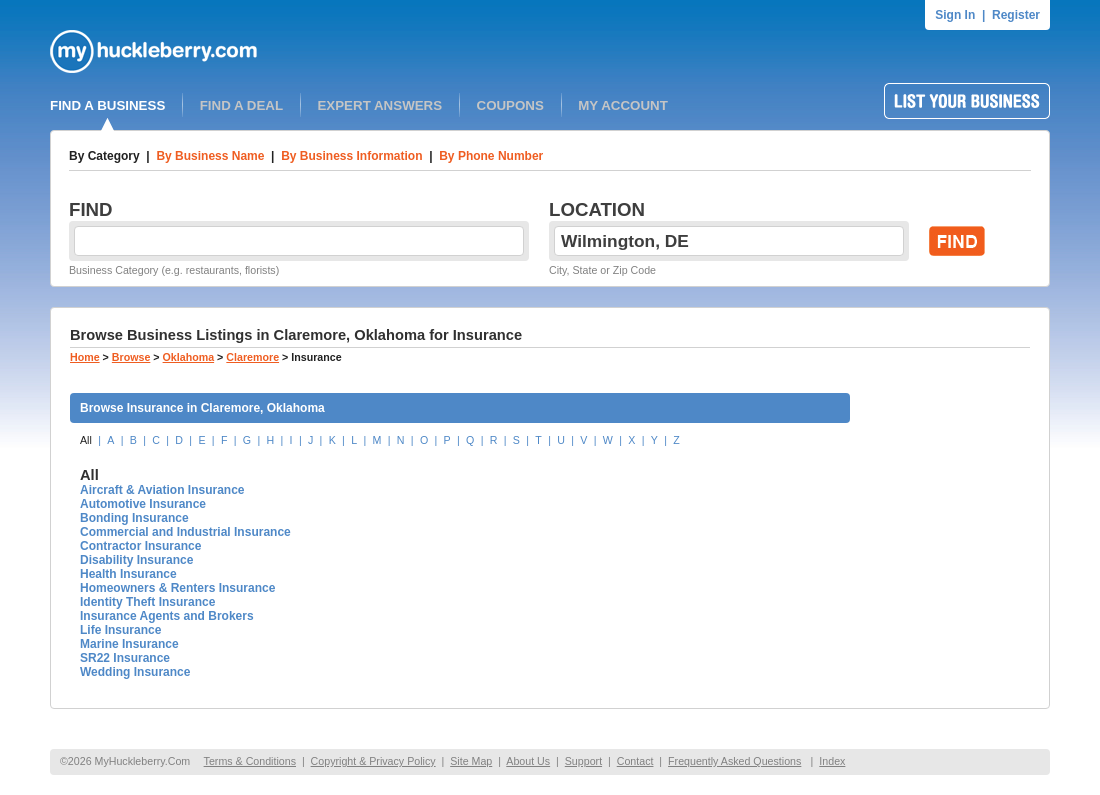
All (86, 440)
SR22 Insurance (125, 658)
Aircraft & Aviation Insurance (162, 490)
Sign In (955, 15)
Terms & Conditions (250, 761)
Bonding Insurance (134, 518)
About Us (528, 761)
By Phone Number (491, 156)
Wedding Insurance (135, 672)
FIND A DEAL (241, 105)
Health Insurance (128, 574)
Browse (131, 357)
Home (85, 357)
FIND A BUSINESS (107, 105)
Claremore (252, 357)
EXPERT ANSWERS (379, 105)
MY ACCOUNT (623, 105)
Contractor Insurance (140, 546)
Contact (635, 761)
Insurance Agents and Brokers (167, 616)
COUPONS (510, 105)
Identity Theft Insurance (147, 602)
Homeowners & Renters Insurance (177, 588)
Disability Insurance (136, 560)
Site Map (471, 761)
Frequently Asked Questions (734, 761)
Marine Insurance (129, 644)
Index (832, 761)
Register (1016, 15)
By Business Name (210, 156)
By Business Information (351, 156)
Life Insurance (120, 630)
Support (583, 761)
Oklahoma (189, 357)
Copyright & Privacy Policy (373, 761)
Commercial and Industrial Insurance (185, 532)
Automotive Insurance (143, 504)
